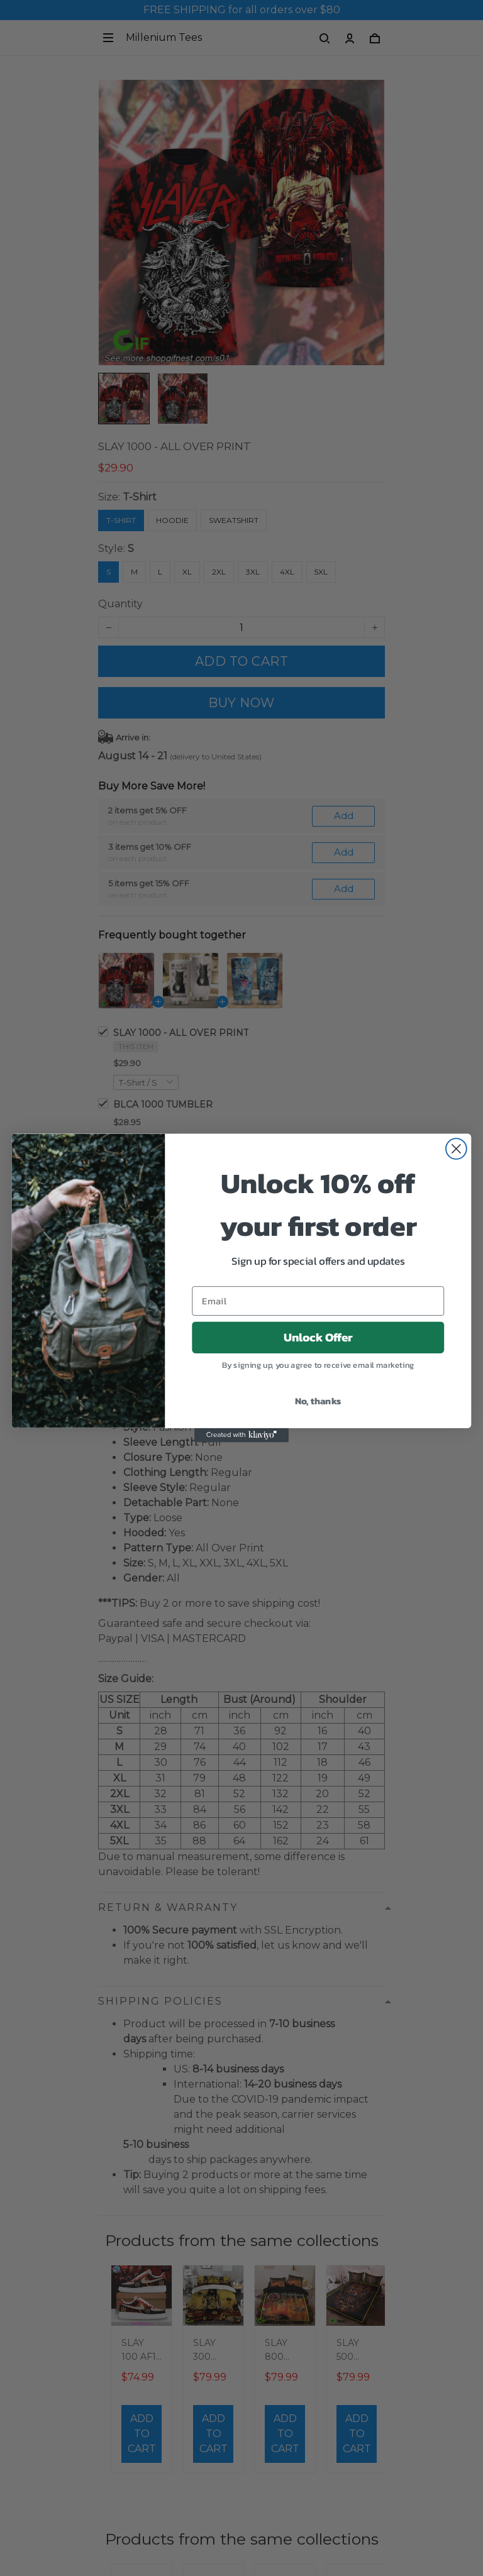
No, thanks (318, 1400)
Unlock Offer (318, 1337)
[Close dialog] (456, 1148)
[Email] (318, 1301)
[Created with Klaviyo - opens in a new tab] (241, 1435)
